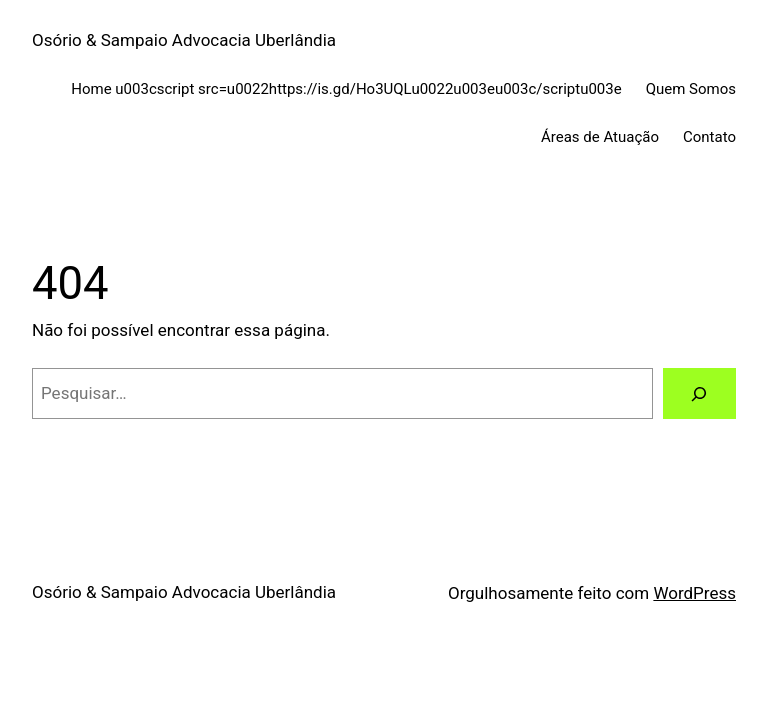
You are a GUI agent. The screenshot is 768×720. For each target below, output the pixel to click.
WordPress (694, 593)
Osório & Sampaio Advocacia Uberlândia (184, 40)
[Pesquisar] (699, 393)
